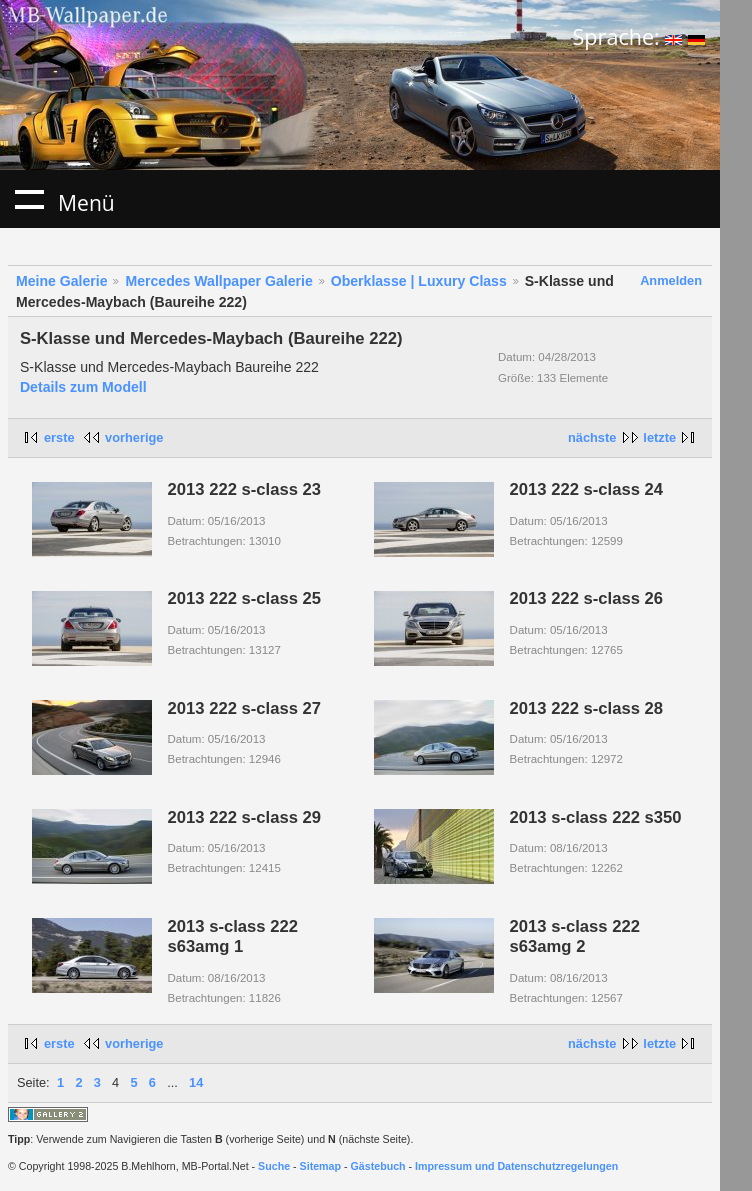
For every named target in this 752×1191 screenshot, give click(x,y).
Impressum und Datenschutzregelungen (516, 1166)
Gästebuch (378, 1166)
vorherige (134, 437)
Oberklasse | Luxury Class (419, 281)
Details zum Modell (83, 387)
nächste (592, 437)
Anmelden (671, 280)
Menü (29, 199)
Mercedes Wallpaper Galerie (218, 281)
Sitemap (320, 1166)
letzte (659, 437)
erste (59, 437)
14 (196, 1082)
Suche (274, 1166)
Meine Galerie (62, 281)
